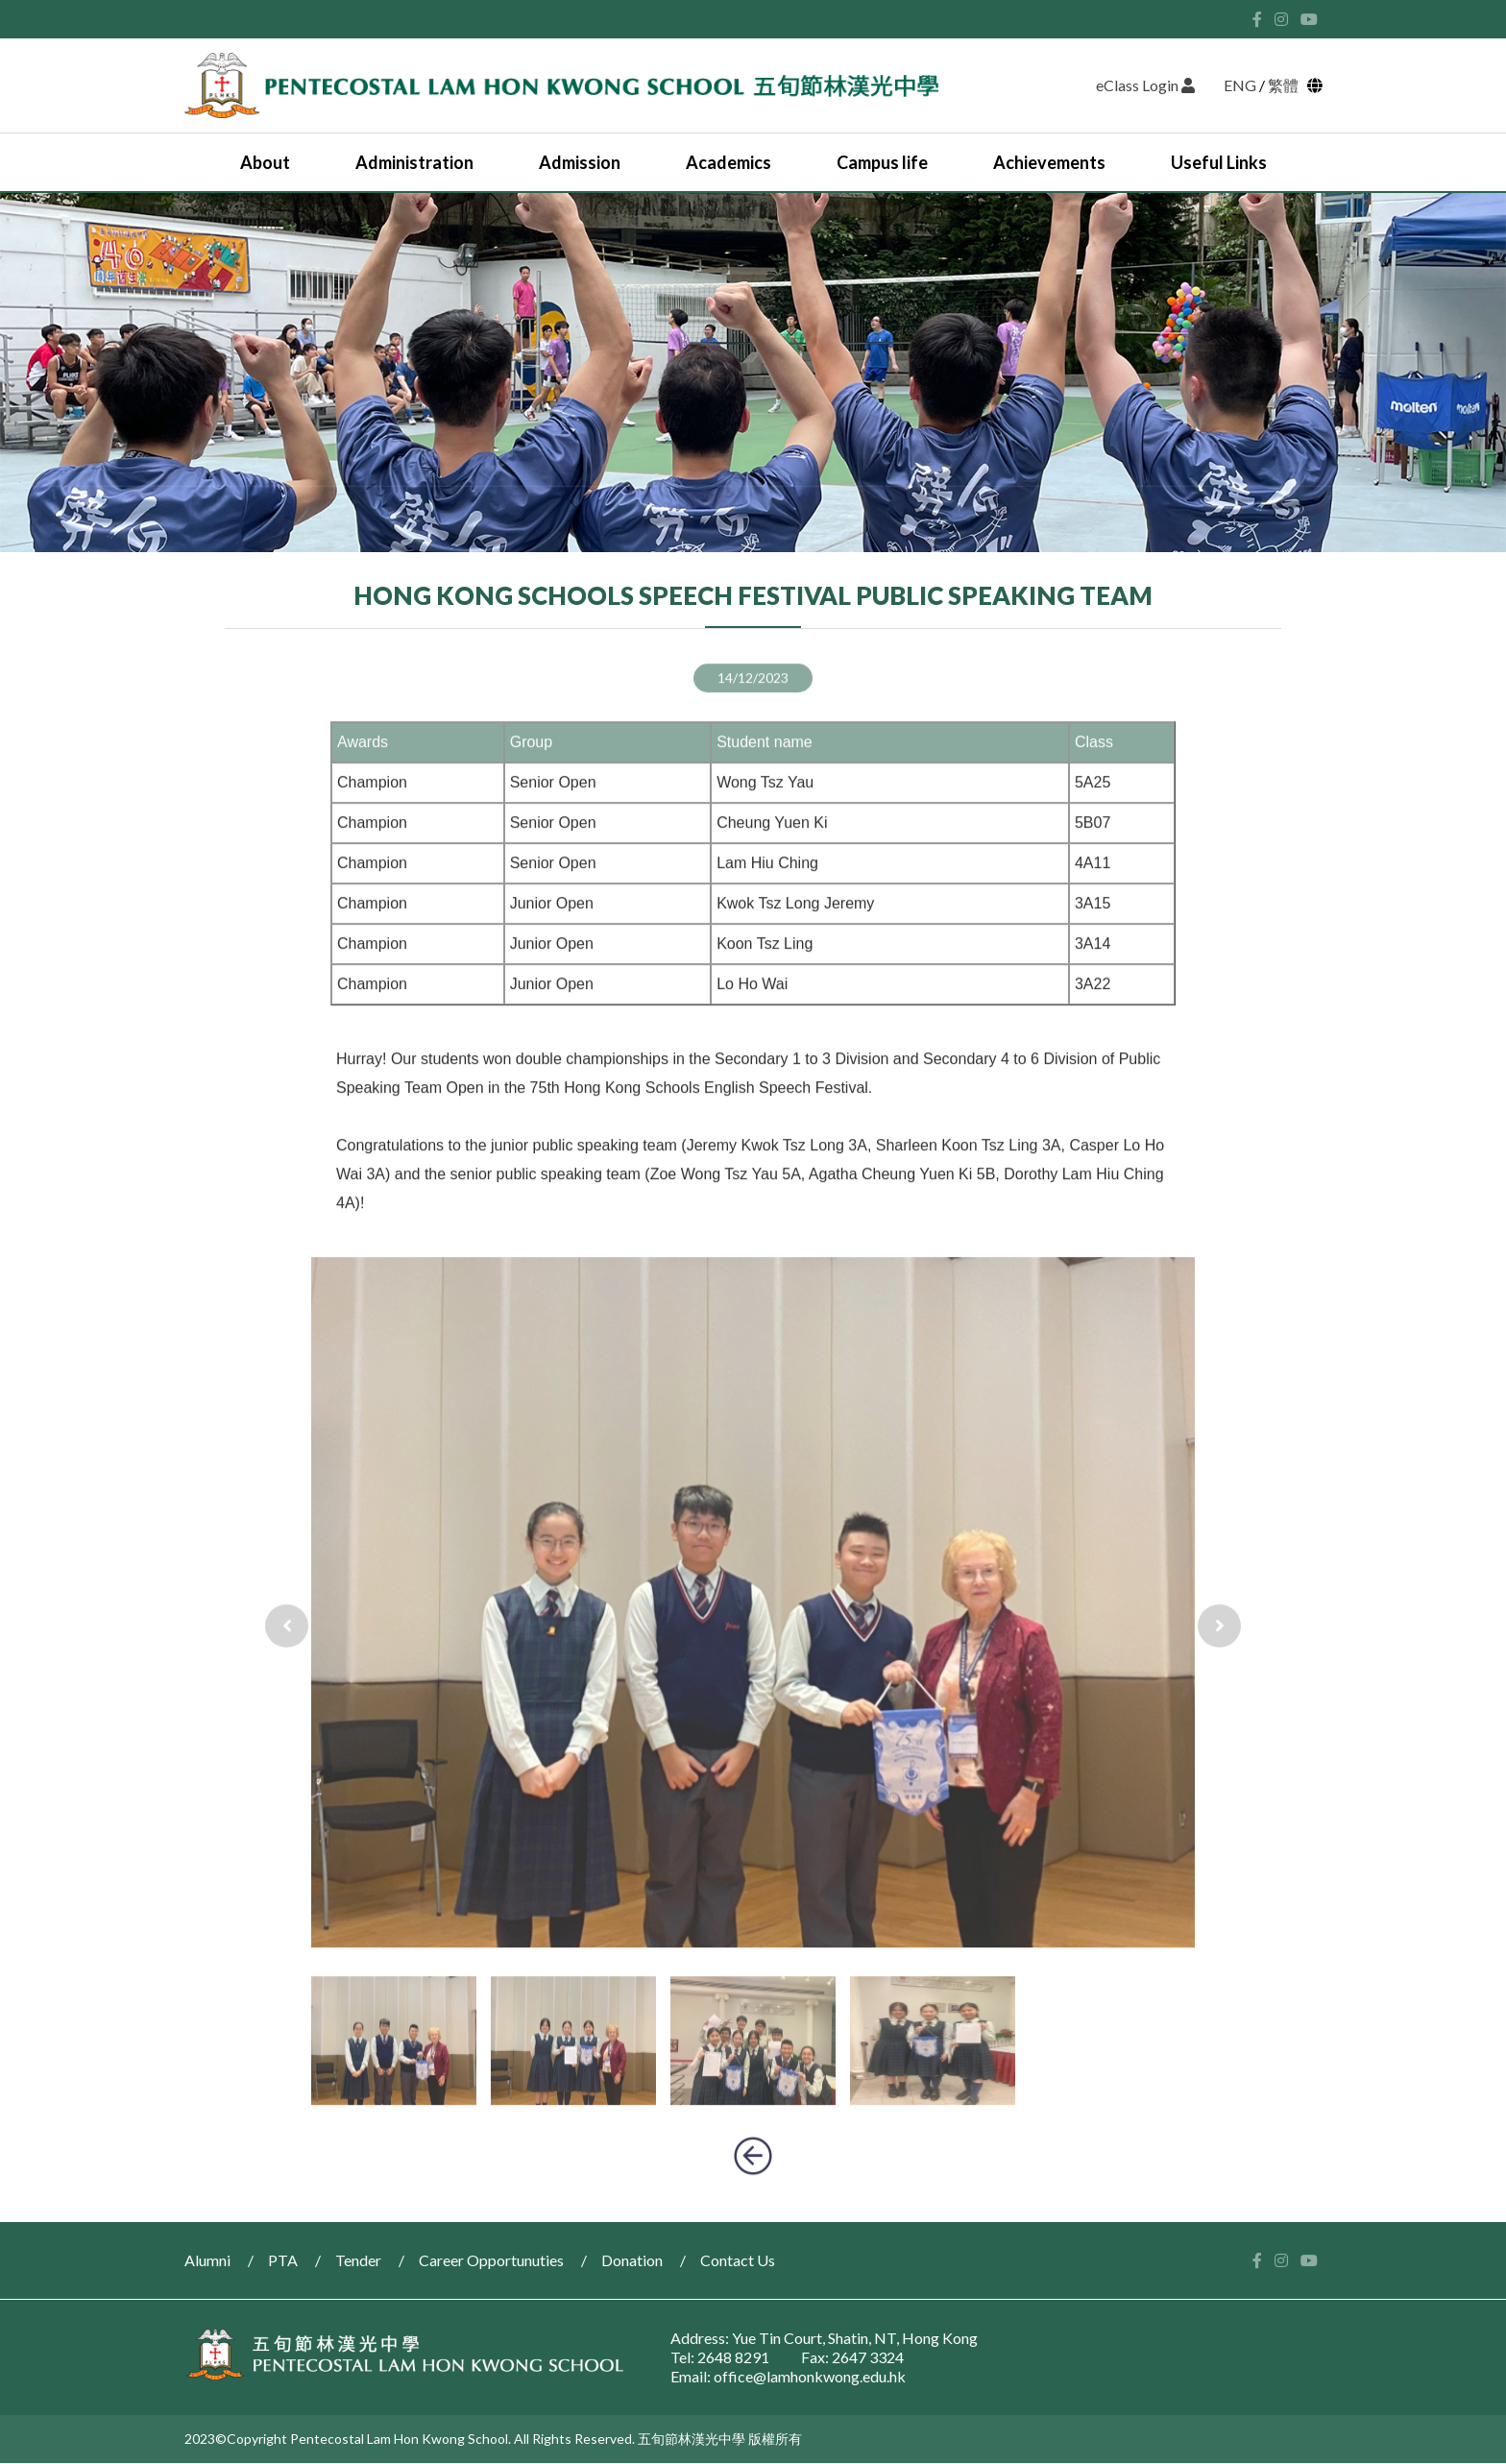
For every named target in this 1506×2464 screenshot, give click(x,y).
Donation (632, 2260)
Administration (414, 162)
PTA (283, 2260)
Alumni (207, 2260)
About (265, 162)
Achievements (1049, 162)
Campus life (882, 162)
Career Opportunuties (491, 2260)
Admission (579, 162)
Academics (728, 162)
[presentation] (286, 1672)
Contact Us (737, 2260)
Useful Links (1219, 162)
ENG (1240, 85)
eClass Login (1145, 85)
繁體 (1286, 85)
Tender (358, 2260)
